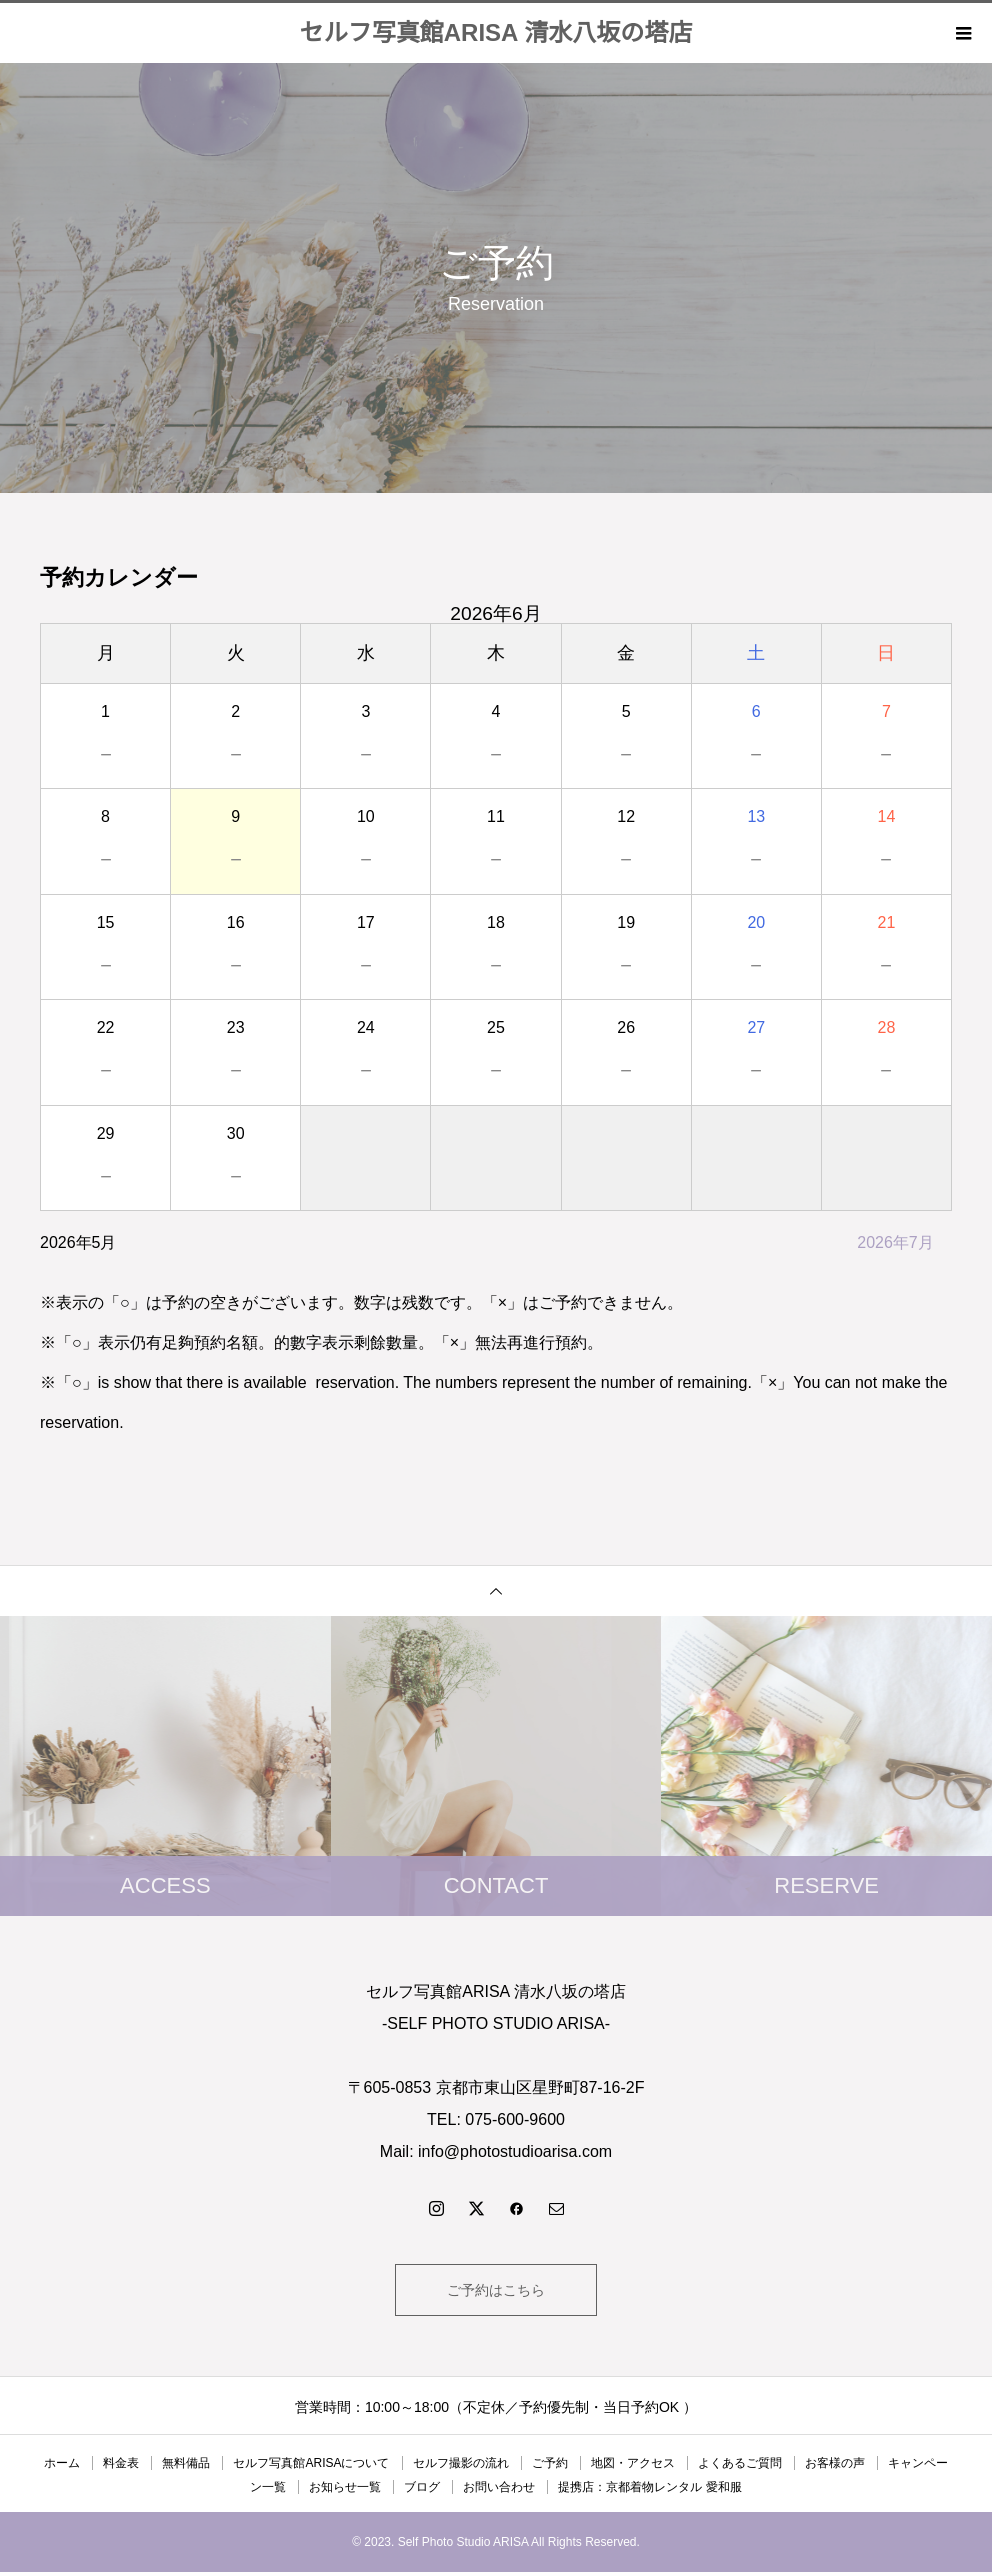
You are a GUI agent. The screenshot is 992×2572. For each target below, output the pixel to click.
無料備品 (186, 2463)
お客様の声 (835, 2463)
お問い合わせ (499, 2487)
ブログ (422, 2487)
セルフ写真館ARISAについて (311, 2463)
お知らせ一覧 (345, 2487)
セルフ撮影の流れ (461, 2463)
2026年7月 (895, 1242)
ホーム (62, 2463)
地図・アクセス (633, 2463)
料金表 (121, 2463)
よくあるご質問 (740, 2463)
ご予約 (550, 2463)
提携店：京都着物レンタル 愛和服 (649, 2487)
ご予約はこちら (496, 2290)
